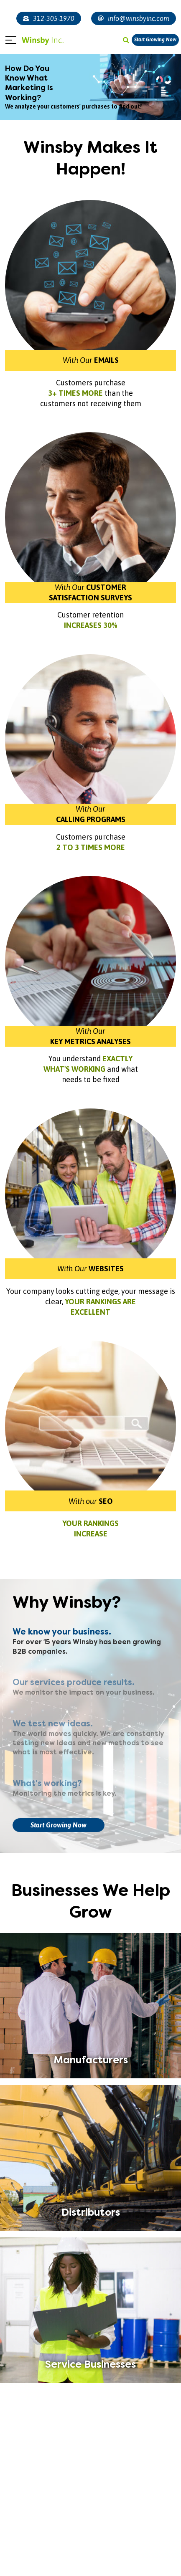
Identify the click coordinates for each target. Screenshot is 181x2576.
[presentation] (16, 2547)
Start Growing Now (155, 40)
